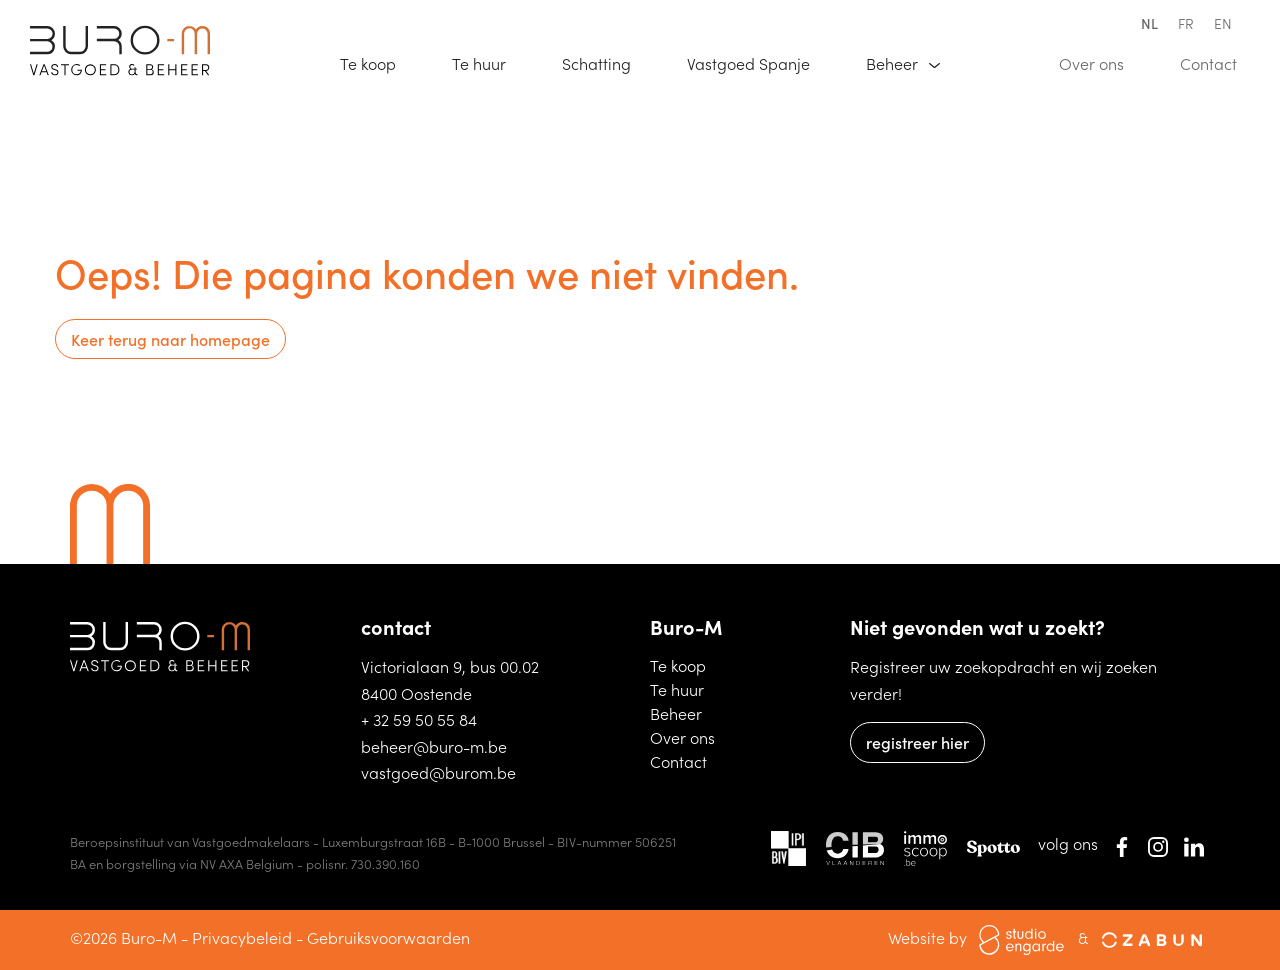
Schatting (605, 62)
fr (1186, 23)
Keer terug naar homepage (170, 339)
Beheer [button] (894, 63)
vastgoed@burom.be (438, 772)
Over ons (1100, 62)
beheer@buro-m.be (434, 746)
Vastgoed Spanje (757, 62)
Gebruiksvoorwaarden (388, 937)
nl (1149, 23)
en (1223, 23)
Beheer (686, 712)
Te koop (377, 62)
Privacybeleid (242, 937)
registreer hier (917, 742)
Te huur (488, 62)
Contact (1217, 62)
